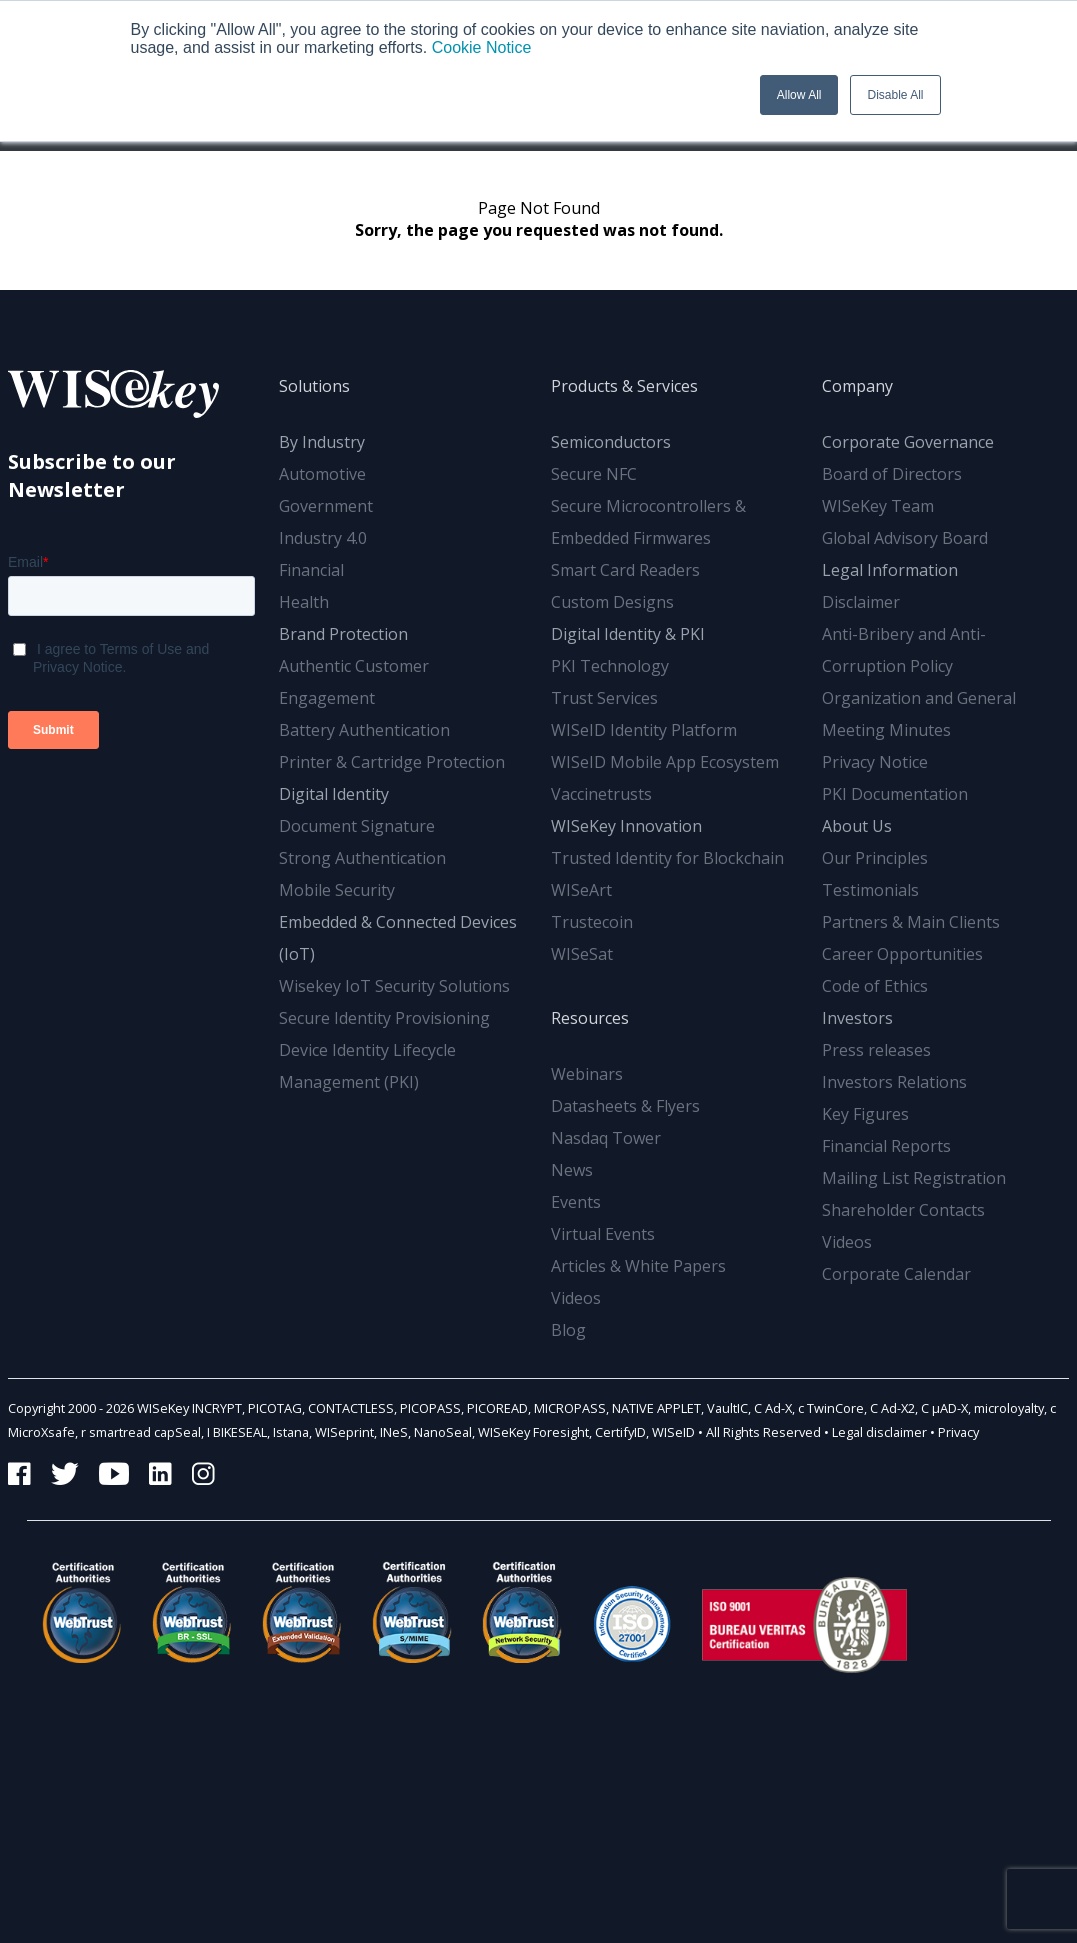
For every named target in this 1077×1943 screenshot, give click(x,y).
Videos (576, 1298)
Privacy (958, 1432)
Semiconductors (611, 442)
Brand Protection (343, 634)
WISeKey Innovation (626, 826)
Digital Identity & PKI (628, 634)
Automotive (322, 474)
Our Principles (875, 858)
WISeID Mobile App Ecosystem (665, 762)
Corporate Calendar (896, 1274)
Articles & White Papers (638, 1266)
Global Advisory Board (905, 538)
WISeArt (581, 890)
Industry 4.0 (323, 538)
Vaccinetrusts (601, 794)
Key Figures (865, 1114)
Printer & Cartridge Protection (392, 762)
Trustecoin (592, 922)
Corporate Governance (908, 442)
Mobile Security (337, 890)
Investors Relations (894, 1082)
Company (857, 386)
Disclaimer (861, 602)
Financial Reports (886, 1146)
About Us (857, 826)
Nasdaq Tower (606, 1138)
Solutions (314, 386)
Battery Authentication (364, 730)
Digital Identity (334, 794)
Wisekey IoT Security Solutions (394, 986)
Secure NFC (594, 474)
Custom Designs (612, 602)
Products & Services (624, 386)
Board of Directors (892, 474)
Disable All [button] (895, 95)
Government (326, 506)
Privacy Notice (875, 762)
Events (576, 1202)
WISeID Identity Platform (644, 730)
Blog (568, 1330)
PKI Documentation (895, 794)
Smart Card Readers (625, 570)
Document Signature (357, 826)
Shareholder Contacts (903, 1210)
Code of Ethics (875, 986)
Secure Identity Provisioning (384, 1018)
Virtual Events (603, 1234)
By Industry (322, 442)
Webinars (587, 1074)
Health (304, 602)
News (572, 1170)
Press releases (876, 1050)
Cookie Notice (482, 47)
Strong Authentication (362, 858)
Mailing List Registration (914, 1178)
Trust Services (604, 698)
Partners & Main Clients (911, 922)
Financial (311, 570)
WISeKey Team (878, 506)
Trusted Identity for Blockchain (667, 858)
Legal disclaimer (879, 1432)
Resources (590, 1018)
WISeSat (582, 954)
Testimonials (870, 890)
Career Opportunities (902, 954)
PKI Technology (610, 666)
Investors (857, 1018)
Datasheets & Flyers (625, 1106)
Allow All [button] (799, 95)
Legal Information (890, 570)
